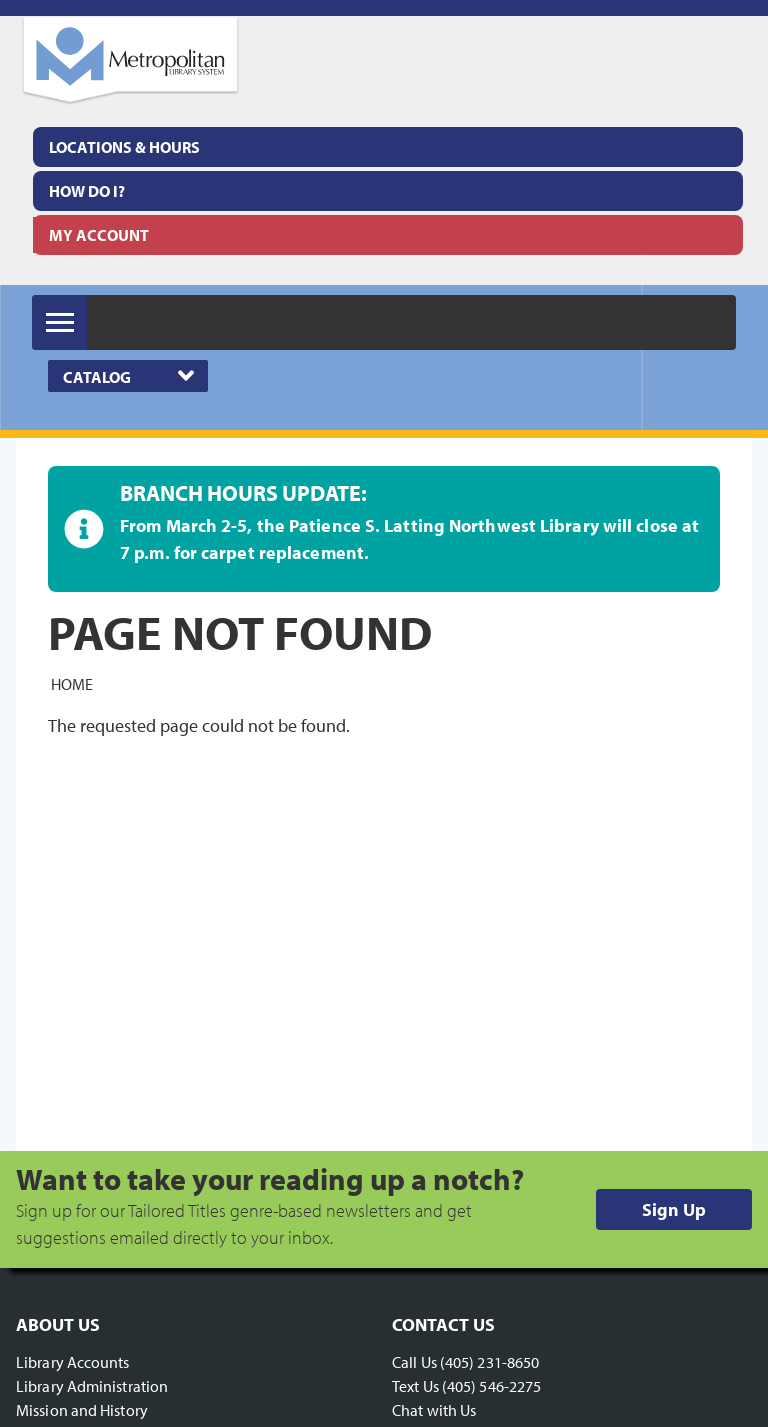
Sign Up (674, 1209)
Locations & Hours (124, 147)
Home (72, 684)
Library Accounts (73, 1362)
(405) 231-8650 (489, 1362)
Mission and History (82, 1410)
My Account (99, 235)
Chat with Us (434, 1410)
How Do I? (87, 191)
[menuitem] (388, 147)
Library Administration (92, 1386)
